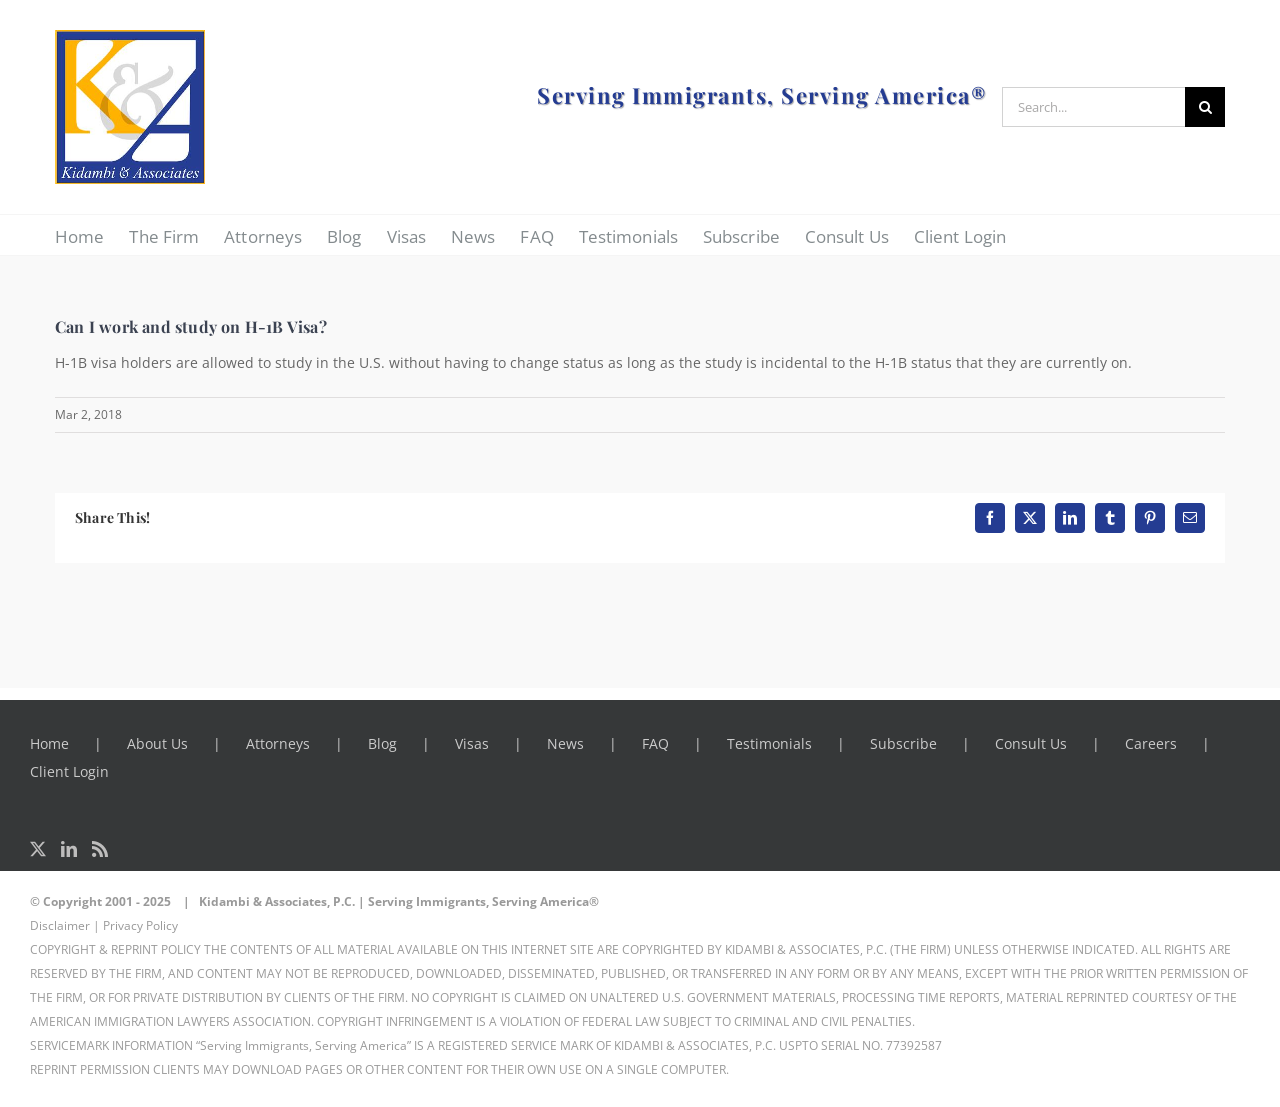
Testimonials (769, 743)
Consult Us (1031, 743)
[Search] (1205, 107)
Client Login (69, 771)
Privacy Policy (140, 925)
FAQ (655, 743)
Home (49, 743)
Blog (382, 743)
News (565, 743)
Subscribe (903, 743)
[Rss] (100, 849)
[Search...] (1093, 107)
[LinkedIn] (69, 849)
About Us (157, 743)
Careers (1151, 743)
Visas (472, 743)
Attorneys (278, 743)
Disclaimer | (65, 925)
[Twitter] (38, 849)
